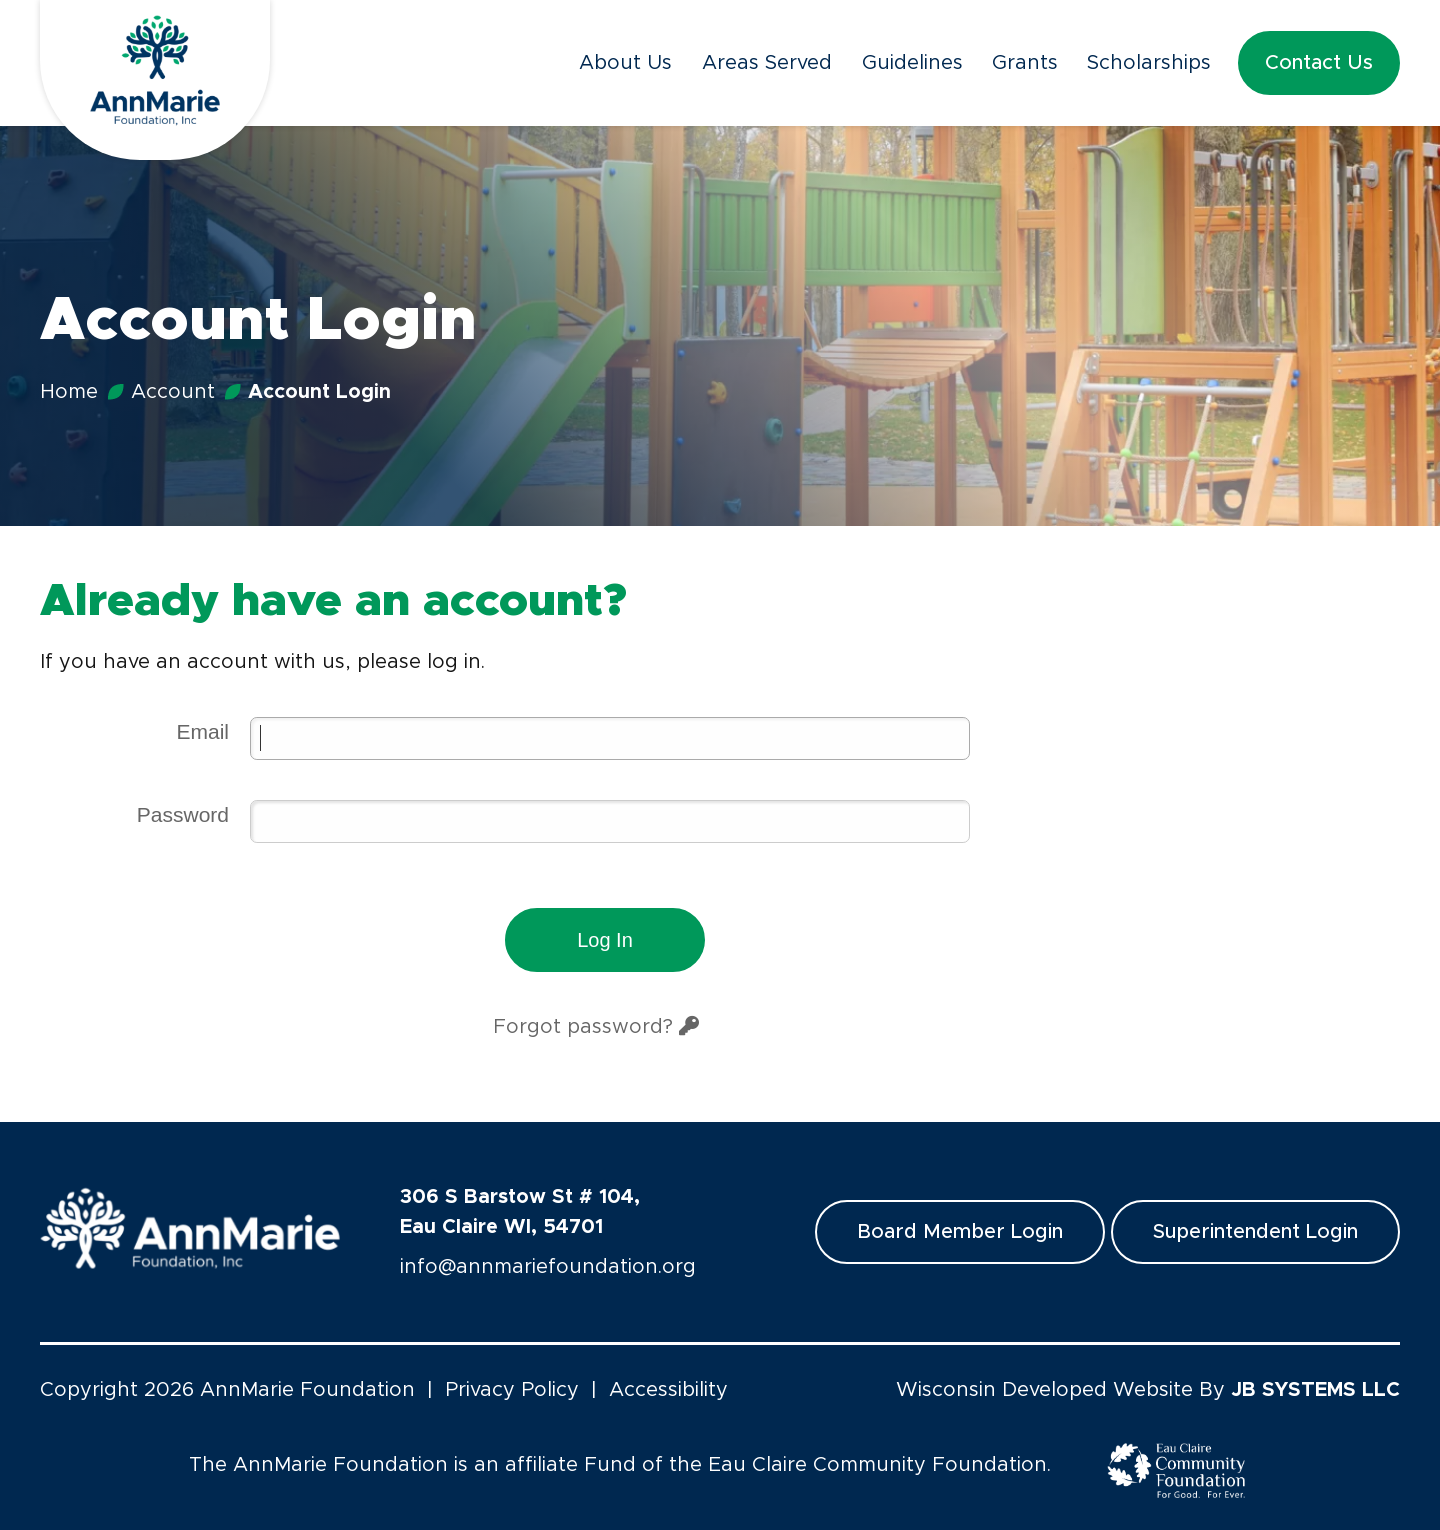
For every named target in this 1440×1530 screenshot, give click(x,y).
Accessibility (668, 1390)
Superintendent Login (1255, 1232)
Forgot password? (596, 1026)
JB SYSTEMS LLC (1315, 1390)
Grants (1025, 63)
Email (202, 731)
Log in (605, 940)
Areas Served (767, 63)
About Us (625, 63)
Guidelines (912, 63)
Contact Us (1319, 63)
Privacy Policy (512, 1390)
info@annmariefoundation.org (548, 1267)
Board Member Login (960, 1232)
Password (183, 814)
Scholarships (1149, 63)
